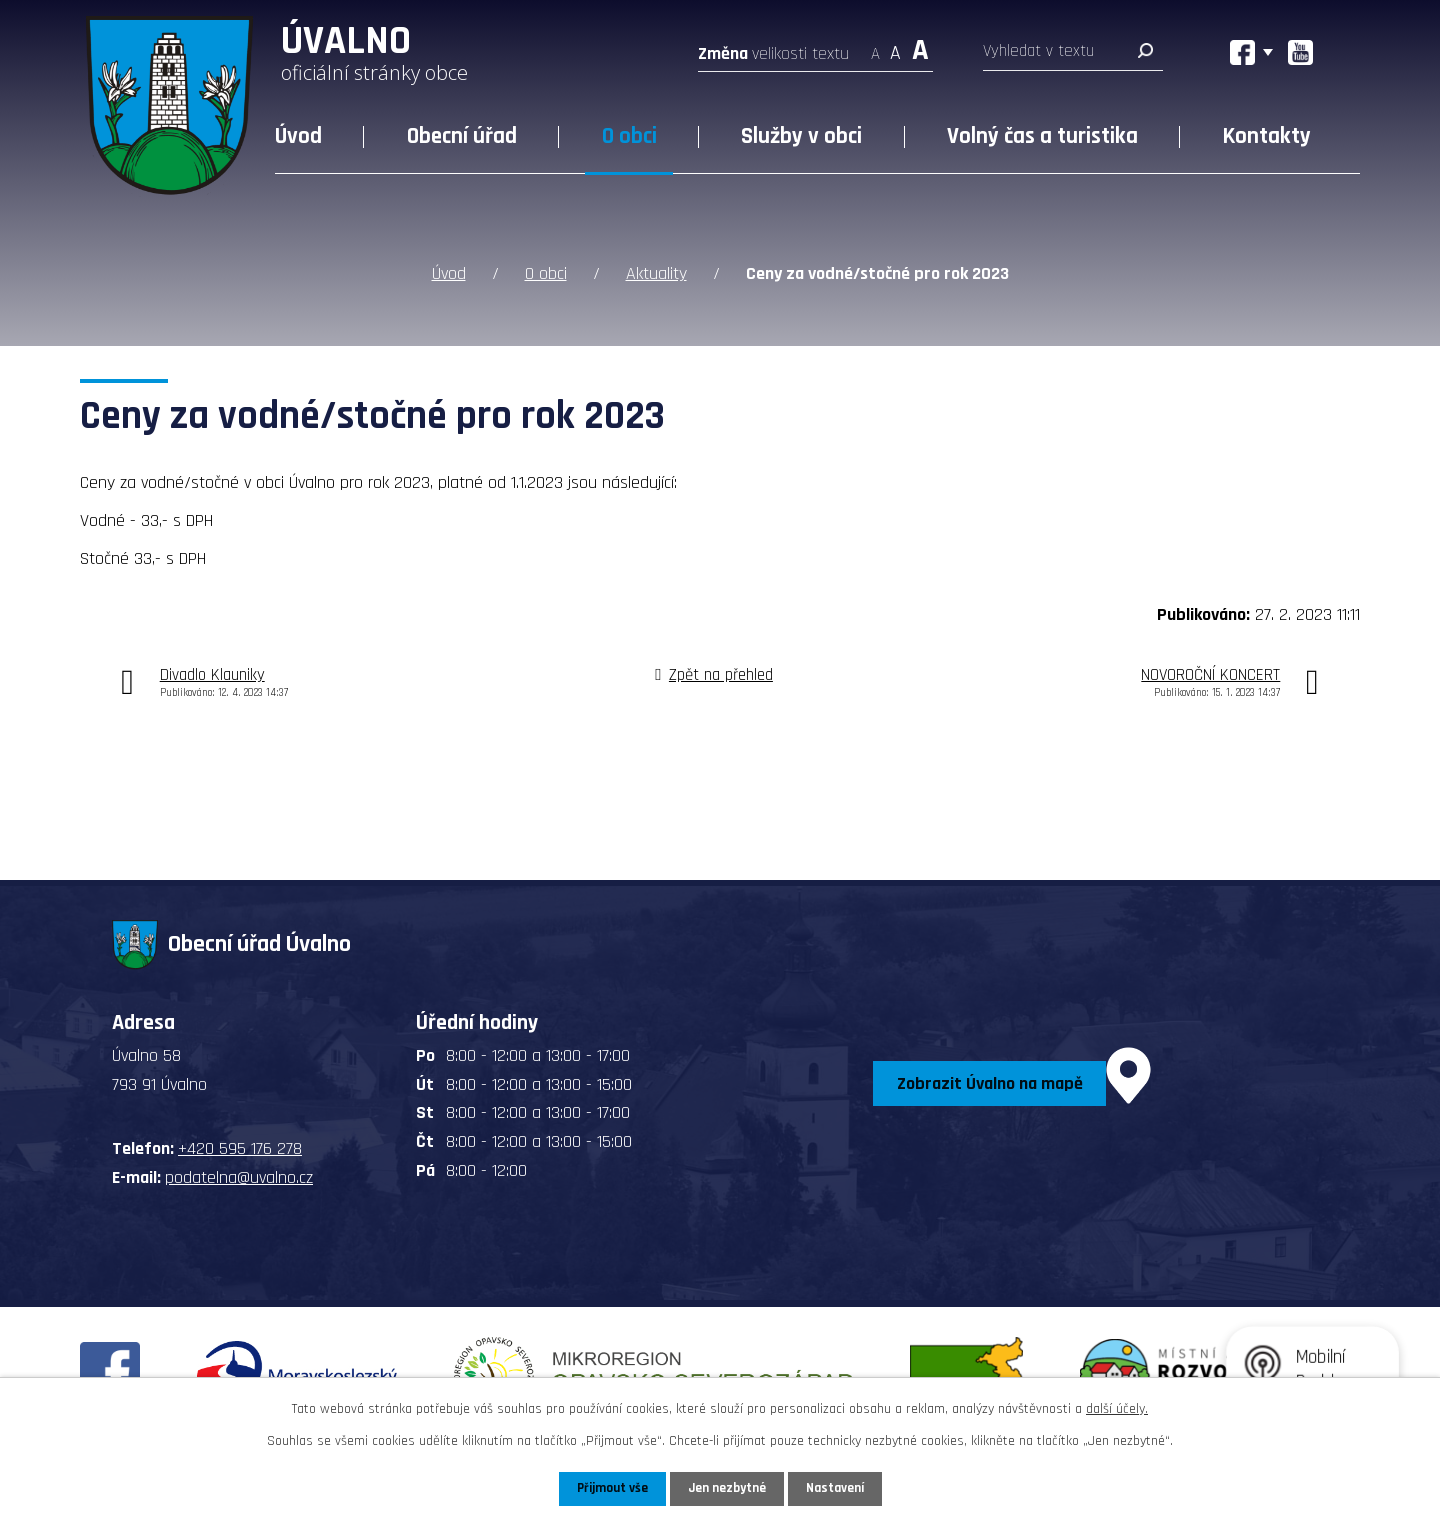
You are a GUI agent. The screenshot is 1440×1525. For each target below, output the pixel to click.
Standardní (895, 47)
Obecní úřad (462, 136)
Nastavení (839, 1488)
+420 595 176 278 (240, 1147)
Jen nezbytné (727, 1488)
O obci (629, 136)
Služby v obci (801, 136)
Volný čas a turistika (1042, 136)
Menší (875, 47)
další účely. (1117, 1408)
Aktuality (656, 272)
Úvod (298, 136)
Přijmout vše (608, 1488)
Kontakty (1267, 136)
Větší (920, 47)
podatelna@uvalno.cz (239, 1176)
